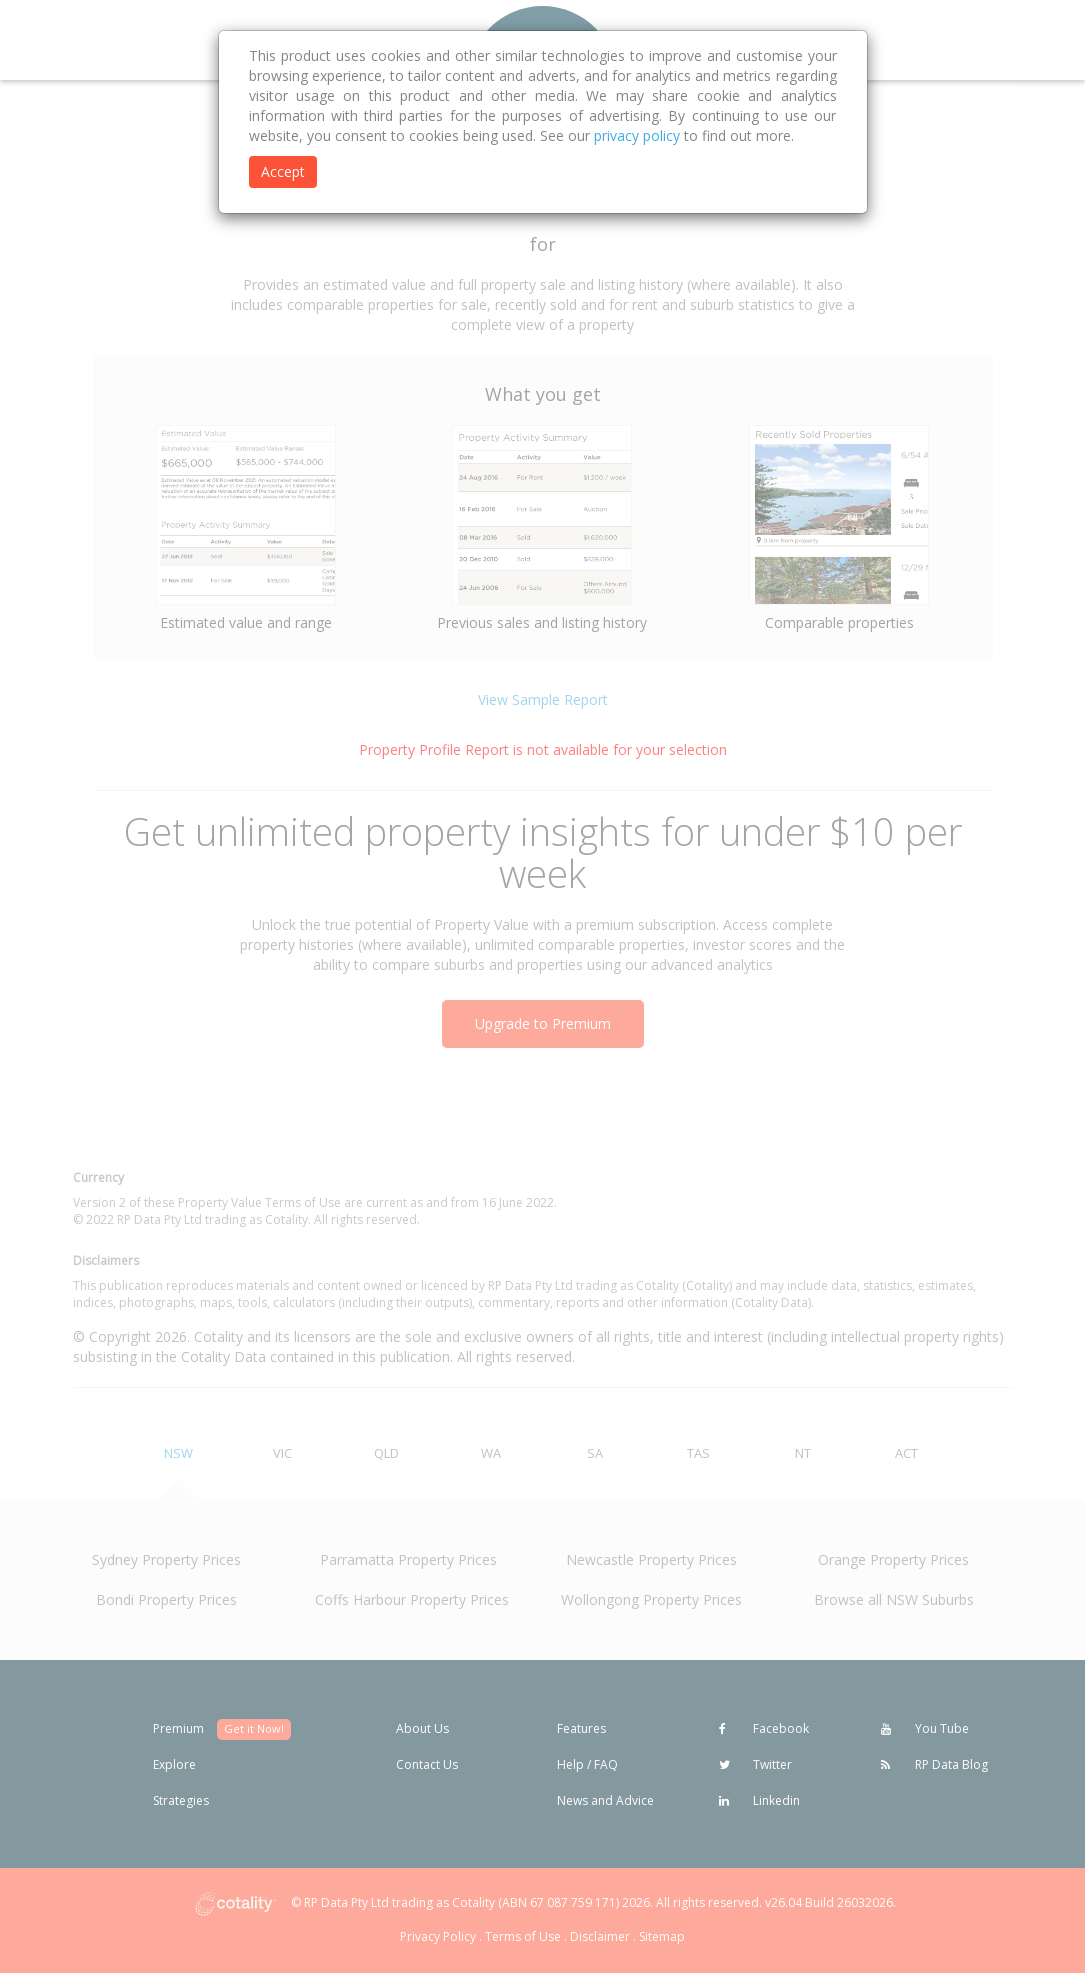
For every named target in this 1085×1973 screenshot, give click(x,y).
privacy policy (637, 135)
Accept (283, 171)
